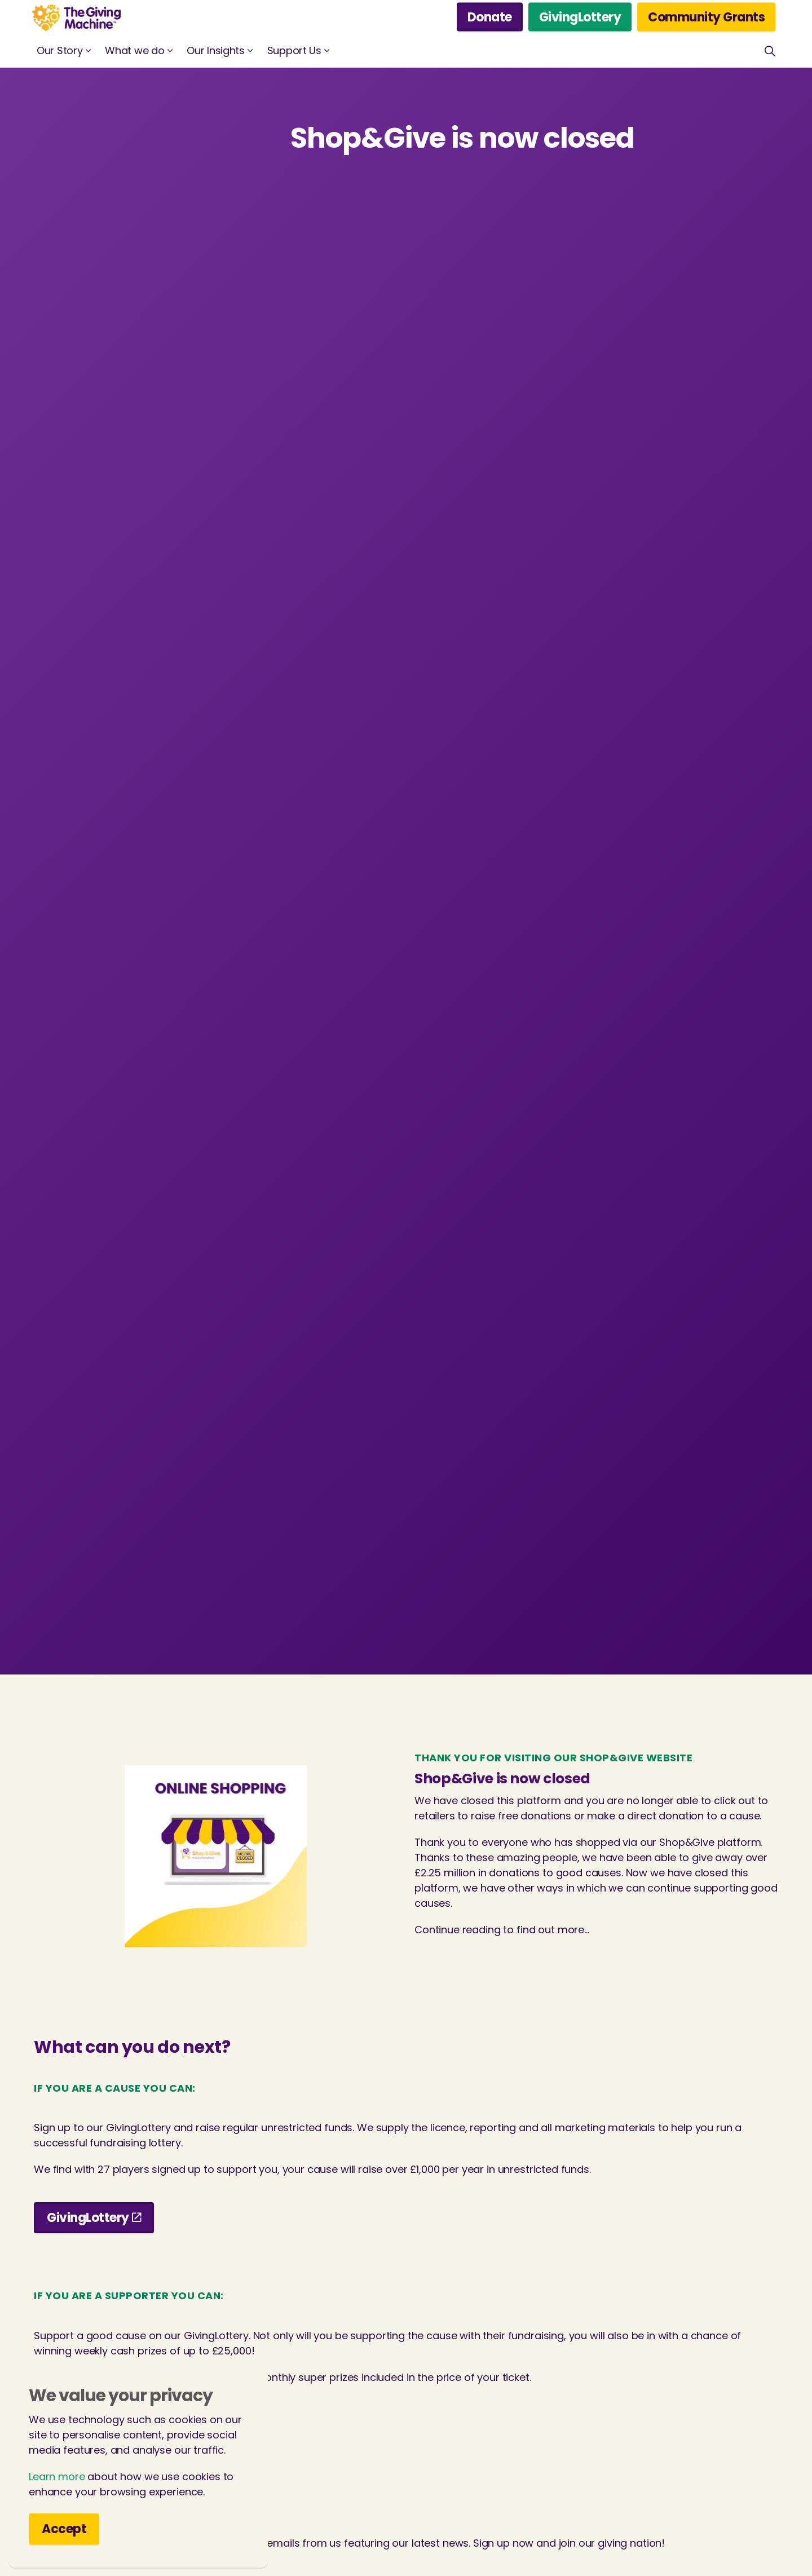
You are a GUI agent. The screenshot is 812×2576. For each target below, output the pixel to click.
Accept (64, 2529)
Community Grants (706, 17)
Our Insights (215, 50)
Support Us (294, 50)
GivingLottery (580, 17)
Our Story (59, 50)
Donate (489, 17)
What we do (134, 50)
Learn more (57, 2476)
